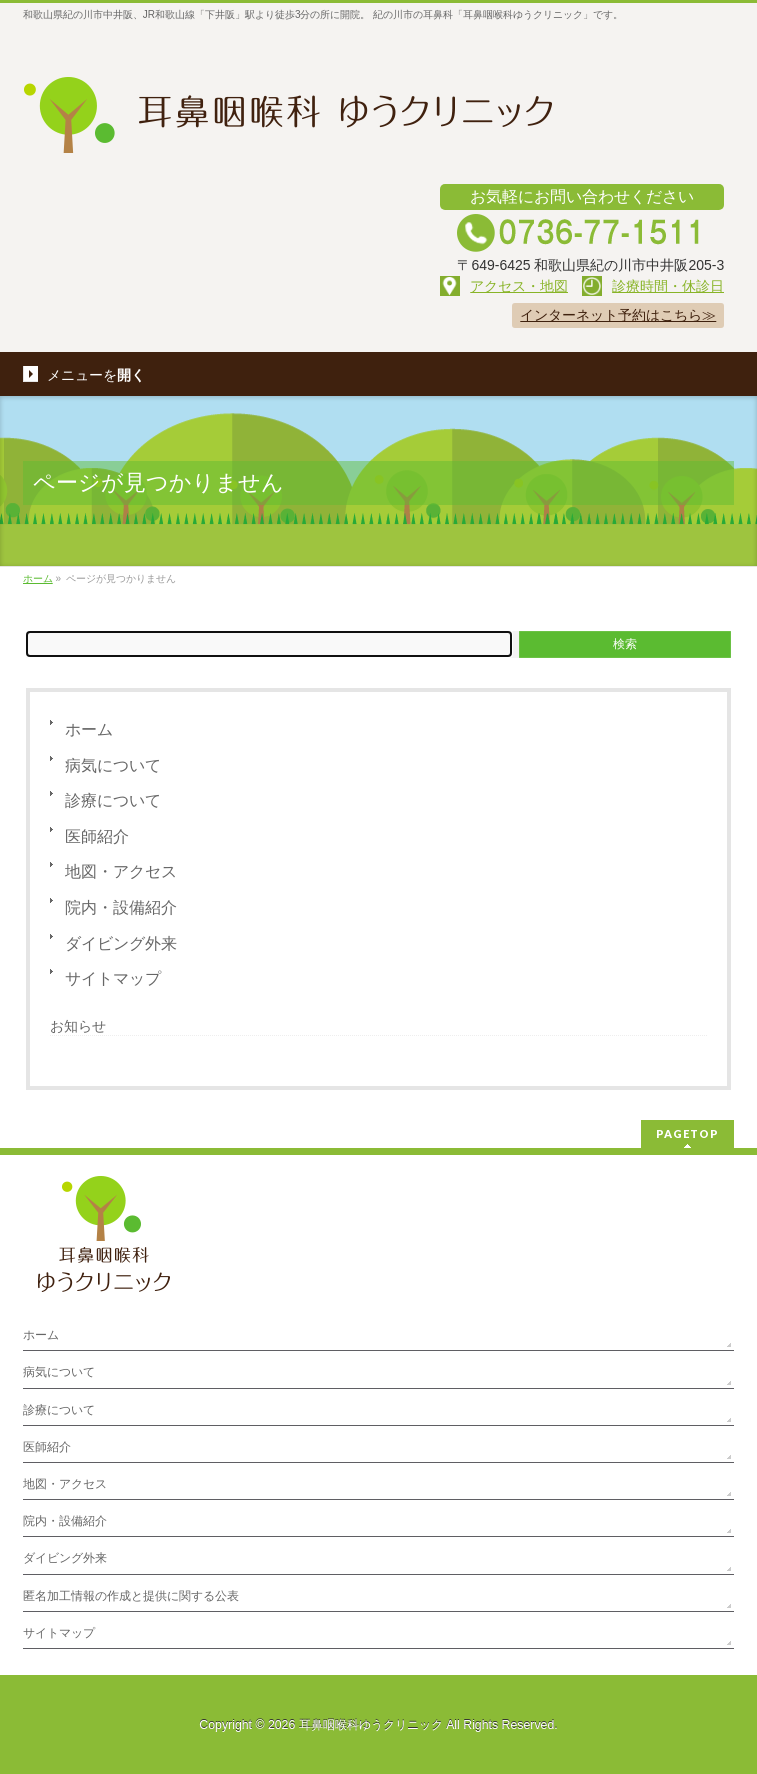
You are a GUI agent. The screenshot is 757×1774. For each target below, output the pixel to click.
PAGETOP (687, 1133)
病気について (113, 765)
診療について (113, 800)
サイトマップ (113, 978)
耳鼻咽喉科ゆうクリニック (371, 1725)
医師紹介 (97, 836)
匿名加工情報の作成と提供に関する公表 (131, 1596)
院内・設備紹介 (121, 907)
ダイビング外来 (121, 943)
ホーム (89, 729)
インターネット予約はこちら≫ (618, 315)
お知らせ (78, 1026)
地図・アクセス (121, 871)
